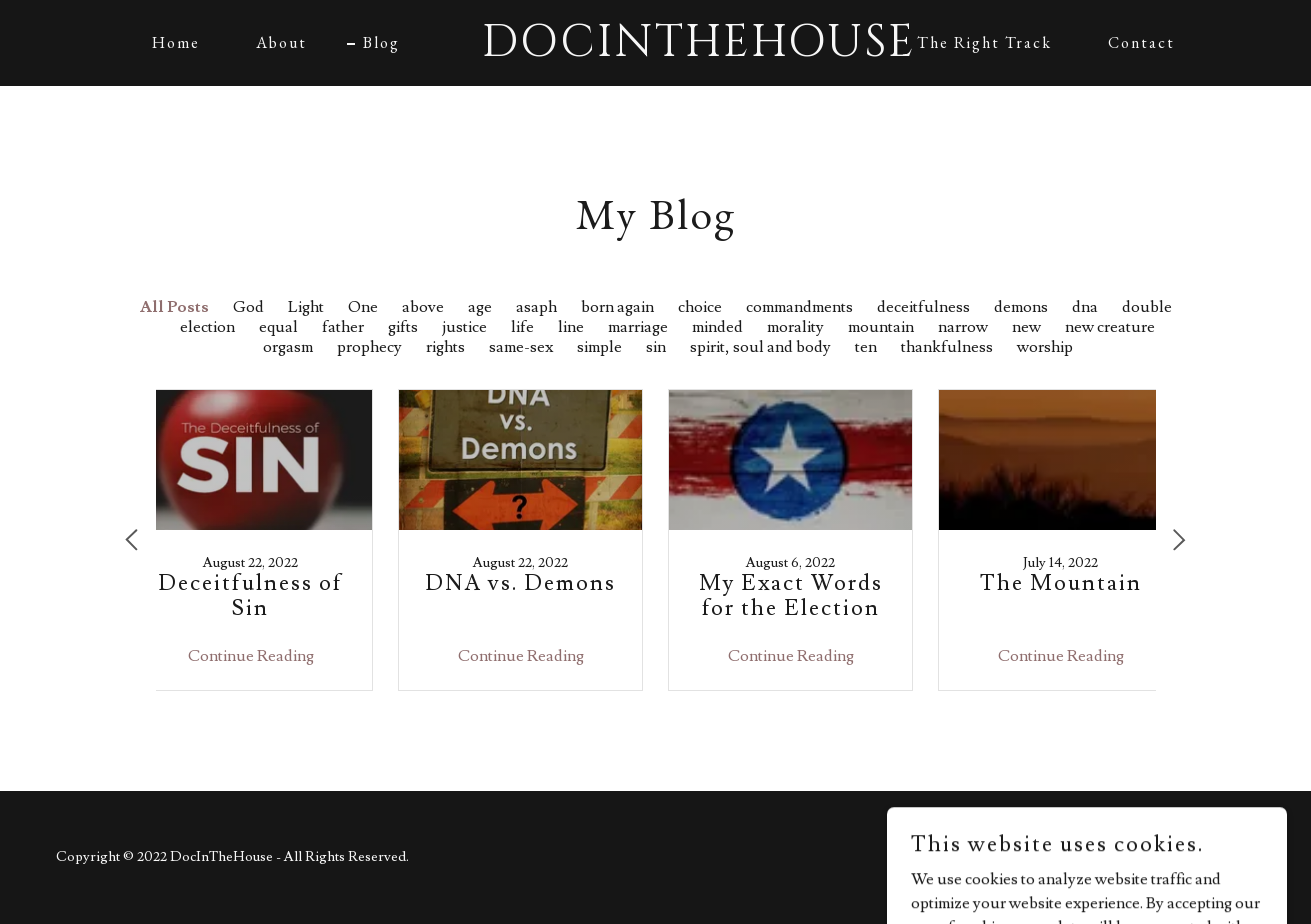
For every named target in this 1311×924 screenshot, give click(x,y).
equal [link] (278, 327)
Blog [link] (381, 42)
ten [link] (866, 347)
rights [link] (445, 347)
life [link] (522, 327)
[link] (655, 51)
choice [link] (700, 307)
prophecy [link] (369, 347)
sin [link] (656, 347)
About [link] (281, 42)
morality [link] (795, 327)
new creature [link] (1110, 327)
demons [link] (1021, 307)
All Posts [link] (174, 307)
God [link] (248, 307)
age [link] (480, 307)
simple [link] (599, 347)
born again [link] (617, 307)
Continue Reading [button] (251, 656)
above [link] (423, 307)
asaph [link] (536, 307)
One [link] (363, 307)
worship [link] (1045, 347)
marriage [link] (638, 327)
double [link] (1147, 307)
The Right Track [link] (984, 42)
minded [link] (717, 327)
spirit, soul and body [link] (760, 347)
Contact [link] (1141, 42)
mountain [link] (881, 327)
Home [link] (176, 42)
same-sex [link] (521, 347)
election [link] (207, 327)
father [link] (343, 327)
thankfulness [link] (947, 347)
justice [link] (464, 327)
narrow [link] (963, 327)
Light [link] (306, 307)
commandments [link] (799, 307)
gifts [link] (403, 327)
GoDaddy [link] (1224, 857)
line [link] (571, 327)
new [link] (1026, 327)
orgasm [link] (288, 347)
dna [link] (1085, 307)
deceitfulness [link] (923, 307)
